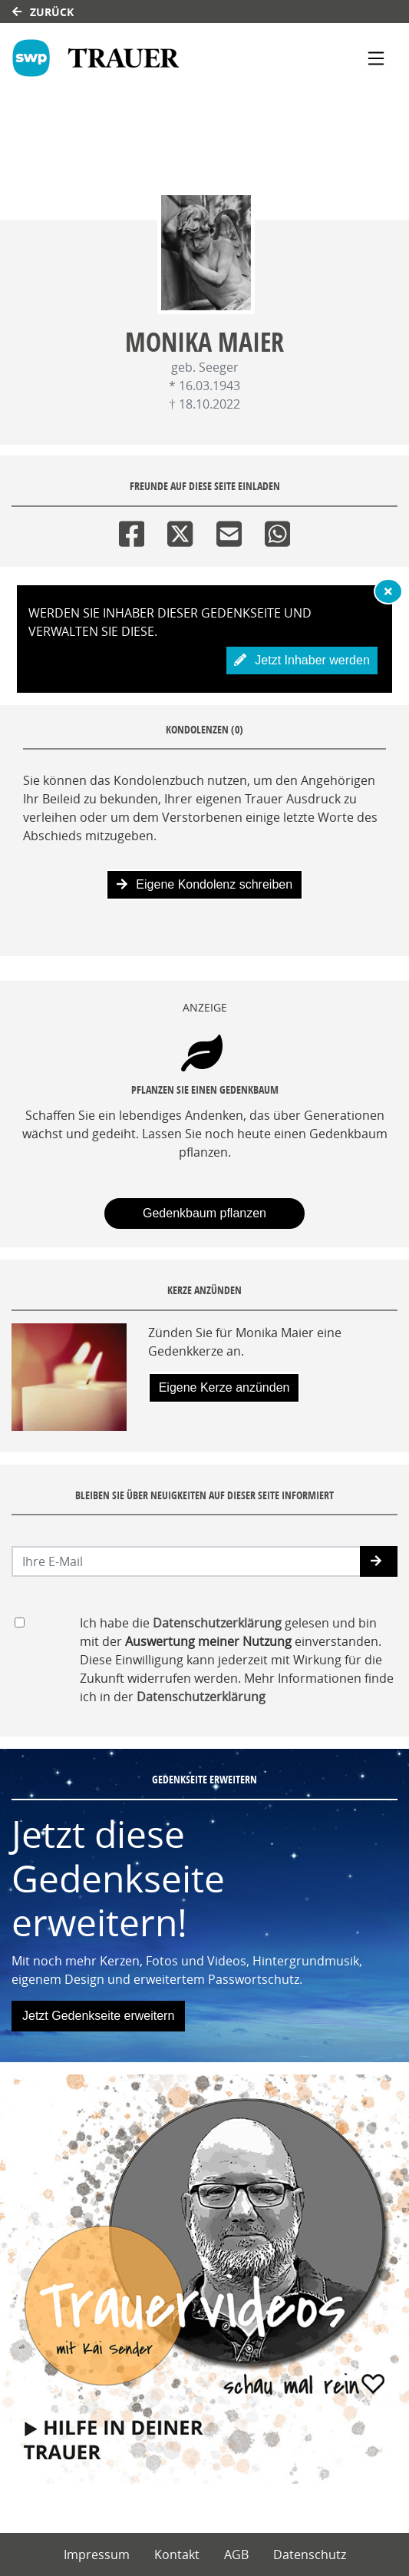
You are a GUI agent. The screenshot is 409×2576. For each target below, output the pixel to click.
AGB (236, 2554)
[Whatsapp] (277, 530)
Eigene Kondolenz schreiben (204, 884)
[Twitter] (180, 530)
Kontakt (177, 2554)
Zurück (43, 12)
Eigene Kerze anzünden (224, 1387)
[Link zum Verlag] (147, 58)
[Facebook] (131, 530)
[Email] (229, 530)
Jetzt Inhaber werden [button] (302, 660)
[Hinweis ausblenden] (388, 591)
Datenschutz (309, 2554)
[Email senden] (186, 1561)
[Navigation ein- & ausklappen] (376, 58)
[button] (378, 1561)
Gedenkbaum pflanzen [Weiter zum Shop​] (204, 1213)
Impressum (97, 2554)
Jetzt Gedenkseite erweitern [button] (98, 2015)
